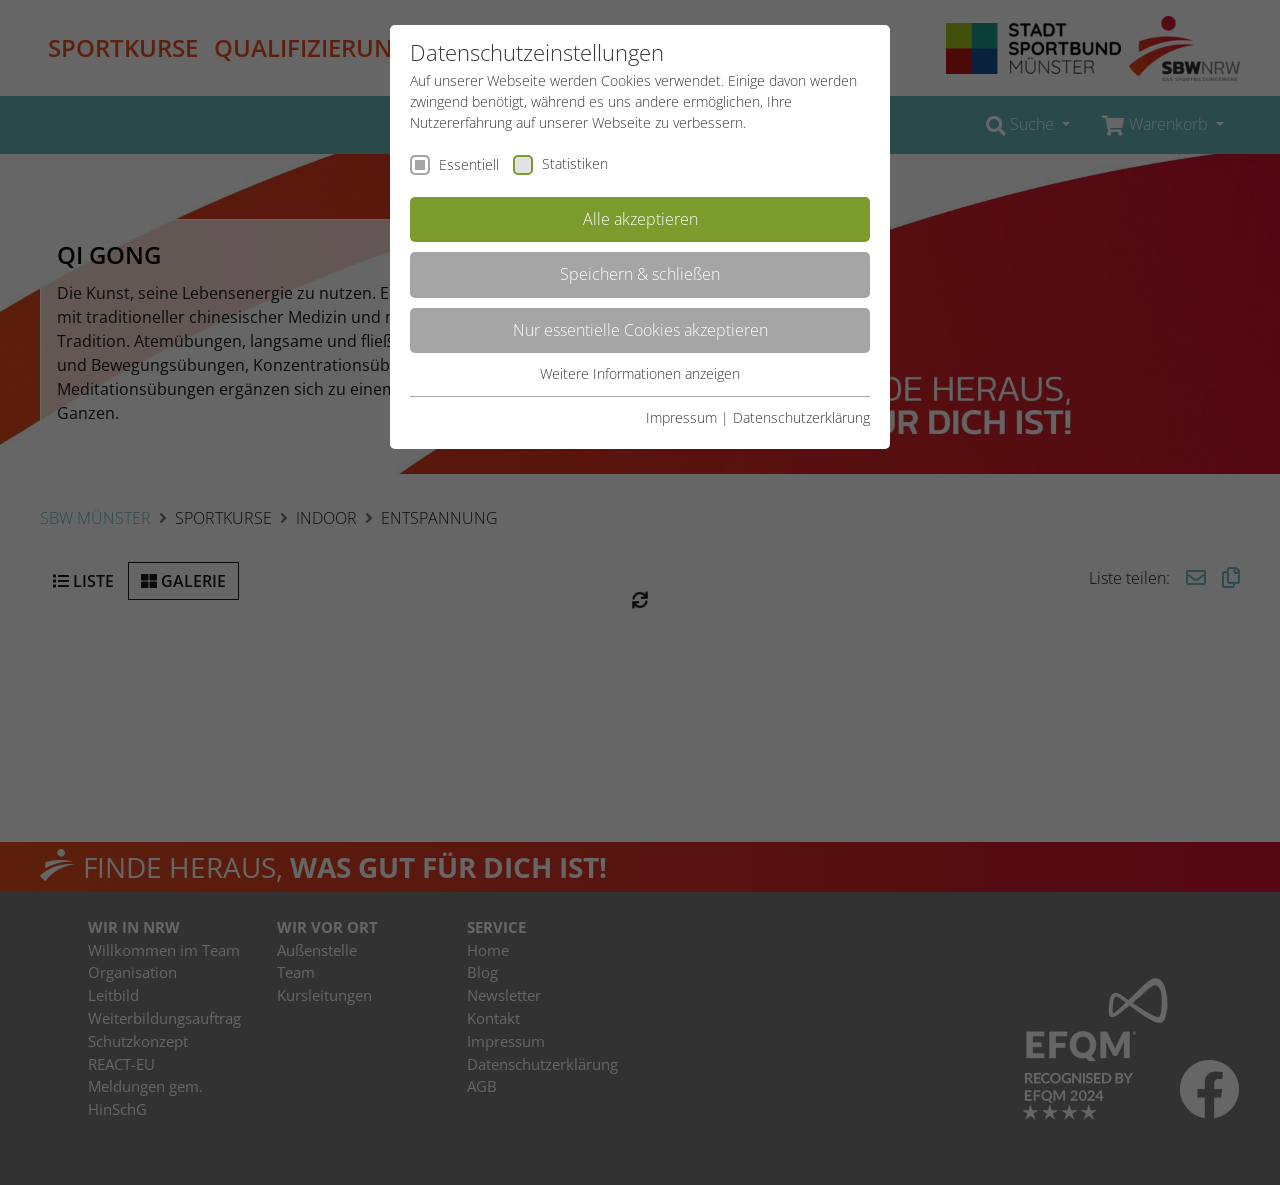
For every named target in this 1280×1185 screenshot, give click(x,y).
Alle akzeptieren (640, 219)
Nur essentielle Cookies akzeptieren (640, 330)
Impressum (681, 417)
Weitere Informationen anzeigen (640, 373)
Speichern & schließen (640, 274)
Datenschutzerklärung (801, 417)
